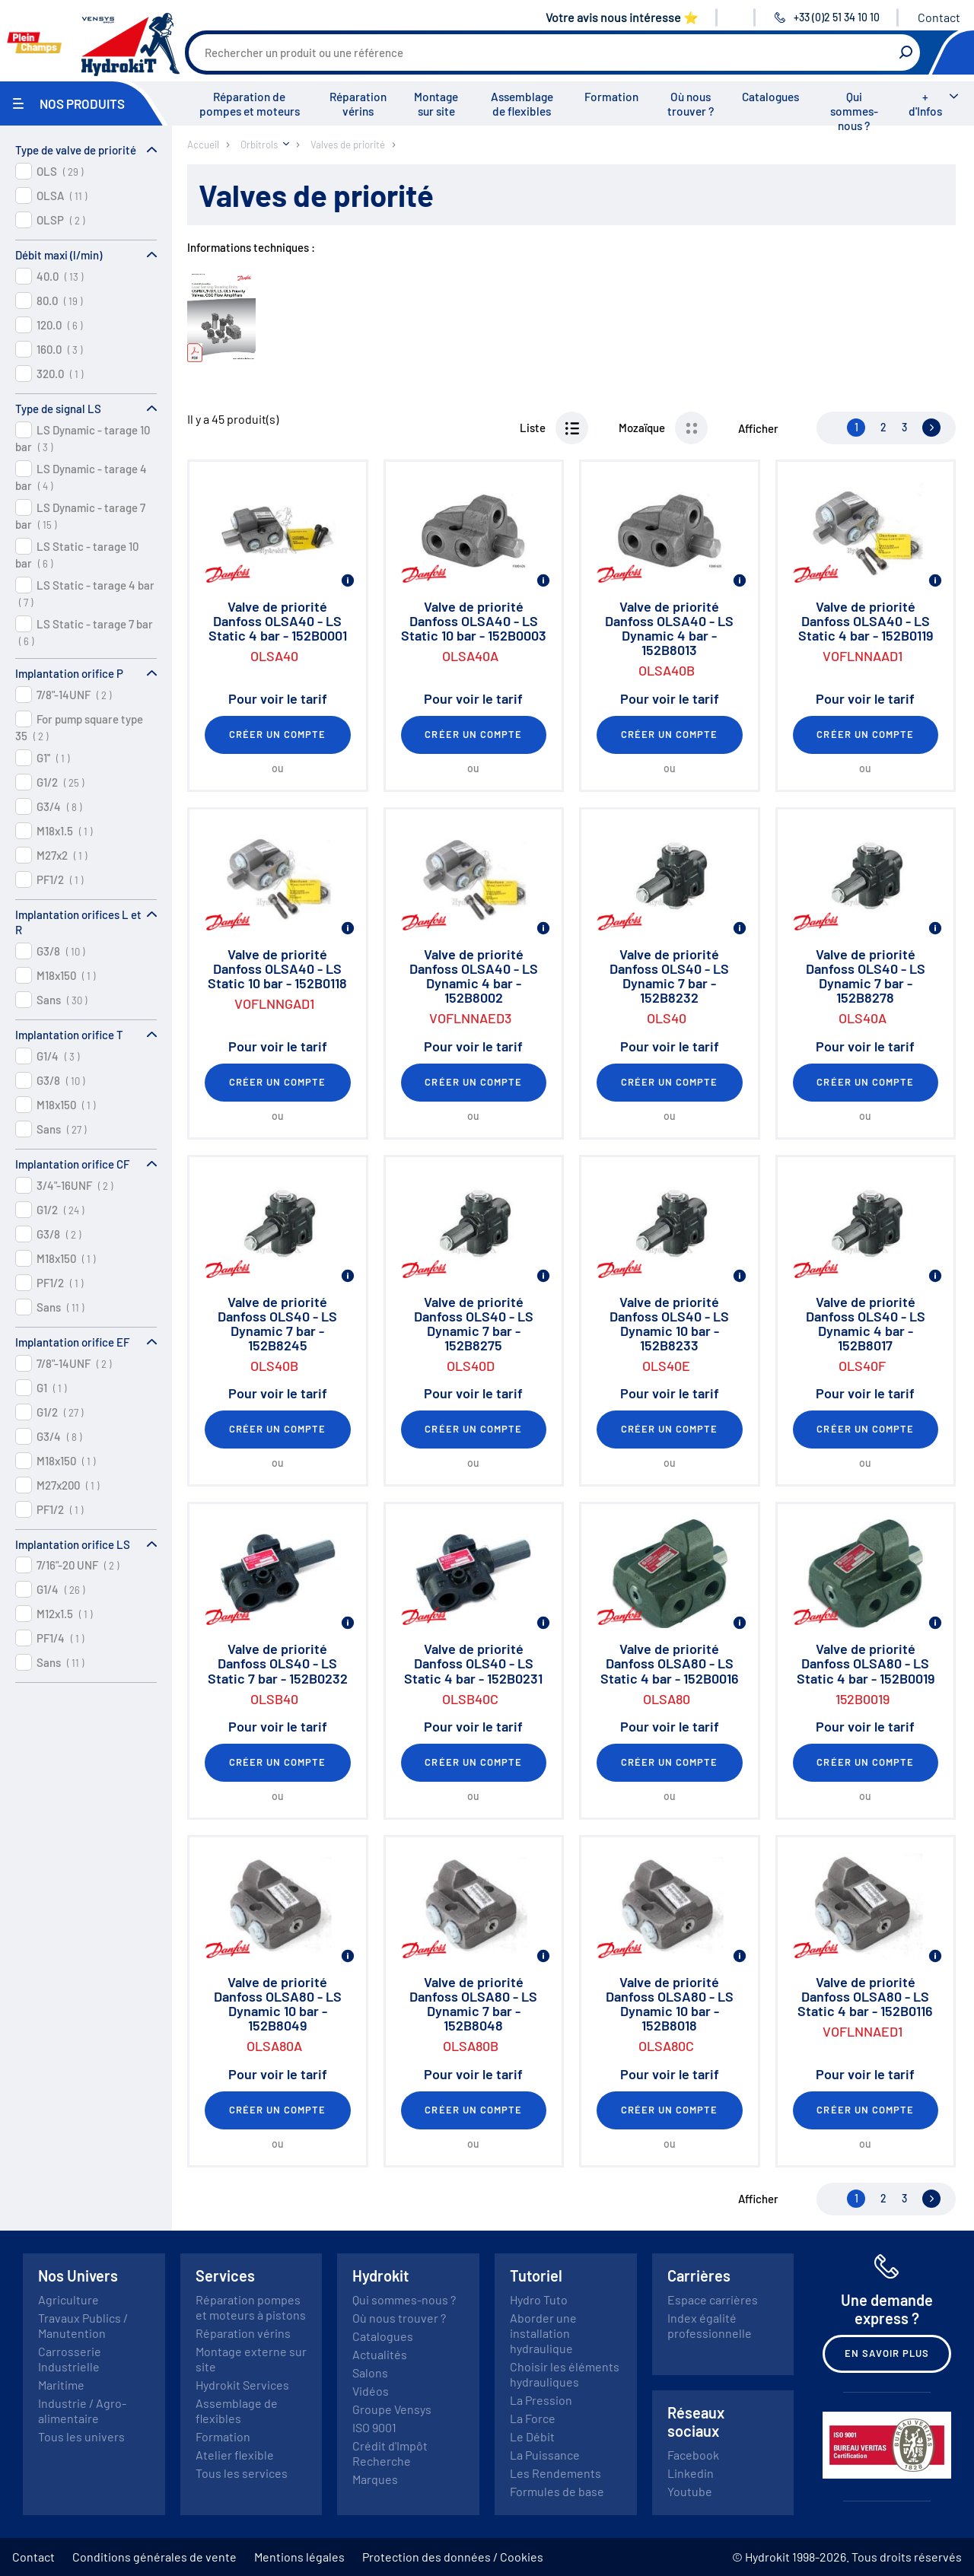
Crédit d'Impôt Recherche (390, 2453)
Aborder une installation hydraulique (543, 2332)
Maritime (61, 2384)
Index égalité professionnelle (709, 2325)
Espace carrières (712, 2299)
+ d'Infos (925, 104)
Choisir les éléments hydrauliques (564, 2374)
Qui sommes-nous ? (854, 111)
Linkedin (690, 2473)
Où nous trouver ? (690, 104)
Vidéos (370, 2391)
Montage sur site (436, 104)
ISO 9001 (374, 2427)
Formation (611, 96)
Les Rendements (555, 2473)
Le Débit (532, 2436)
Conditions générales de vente (154, 2556)
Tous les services (242, 2473)
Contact (939, 17)
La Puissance (545, 2454)
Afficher (758, 428)
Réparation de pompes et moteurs (249, 104)
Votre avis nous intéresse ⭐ (622, 17)
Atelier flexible (235, 2454)
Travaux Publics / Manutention (83, 2325)
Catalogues (770, 96)
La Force (532, 2418)
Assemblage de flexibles (522, 104)
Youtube (689, 2491)
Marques (375, 2479)
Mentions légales (299, 2556)
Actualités (379, 2354)
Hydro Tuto (539, 2299)
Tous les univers (81, 2436)
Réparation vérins (358, 104)
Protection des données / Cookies (452, 2556)
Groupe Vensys (391, 2409)
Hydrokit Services (242, 2384)
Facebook (693, 2454)
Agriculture (68, 2299)
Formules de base (557, 2491)
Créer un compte (277, 734)
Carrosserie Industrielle (69, 2359)
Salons (370, 2372)
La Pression (541, 2400)
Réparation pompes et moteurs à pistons (251, 2307)
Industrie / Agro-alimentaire (82, 2410)
